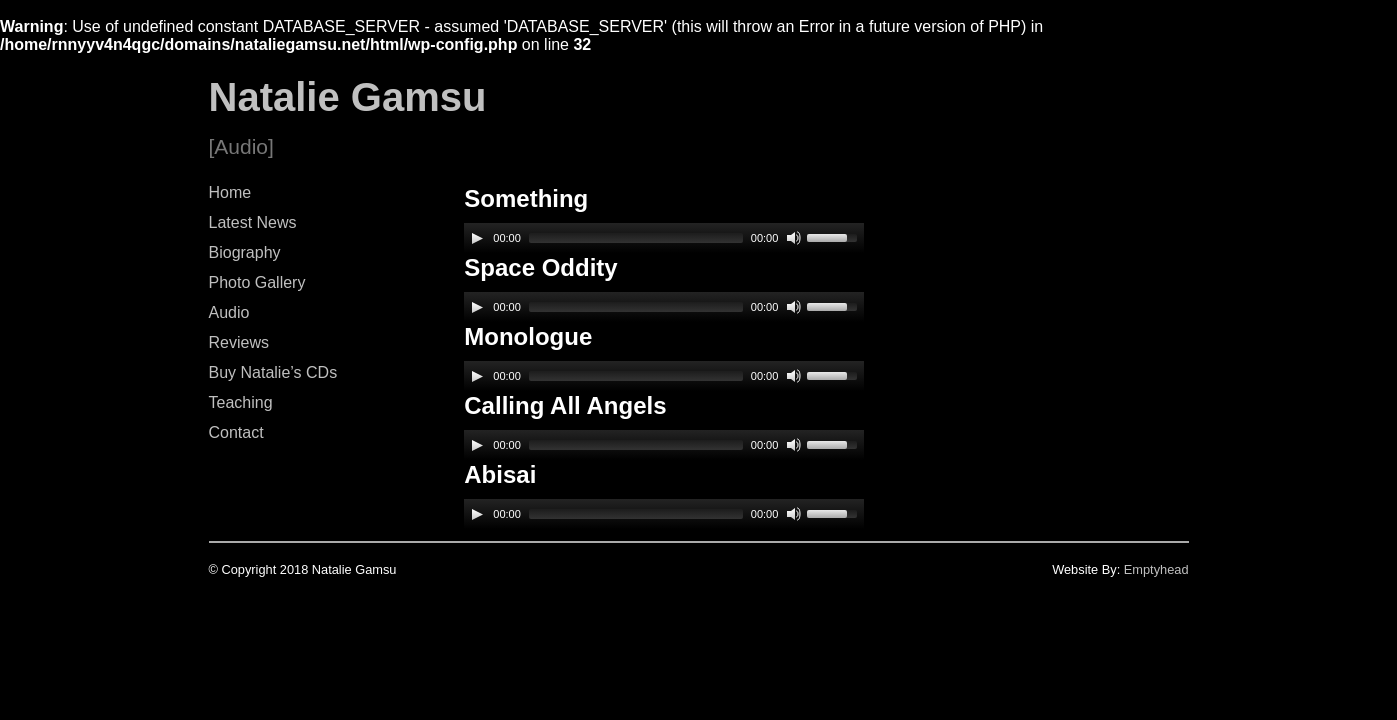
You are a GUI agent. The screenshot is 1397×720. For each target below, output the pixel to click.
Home (230, 192)
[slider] (636, 238)
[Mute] (794, 238)
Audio (229, 312)
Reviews (239, 342)
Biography (245, 252)
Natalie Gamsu (348, 97)
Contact (236, 432)
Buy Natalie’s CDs (273, 372)
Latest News (253, 222)
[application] (664, 238)
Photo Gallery (257, 282)
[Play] (477, 238)
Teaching (241, 402)
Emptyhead (1156, 569)
